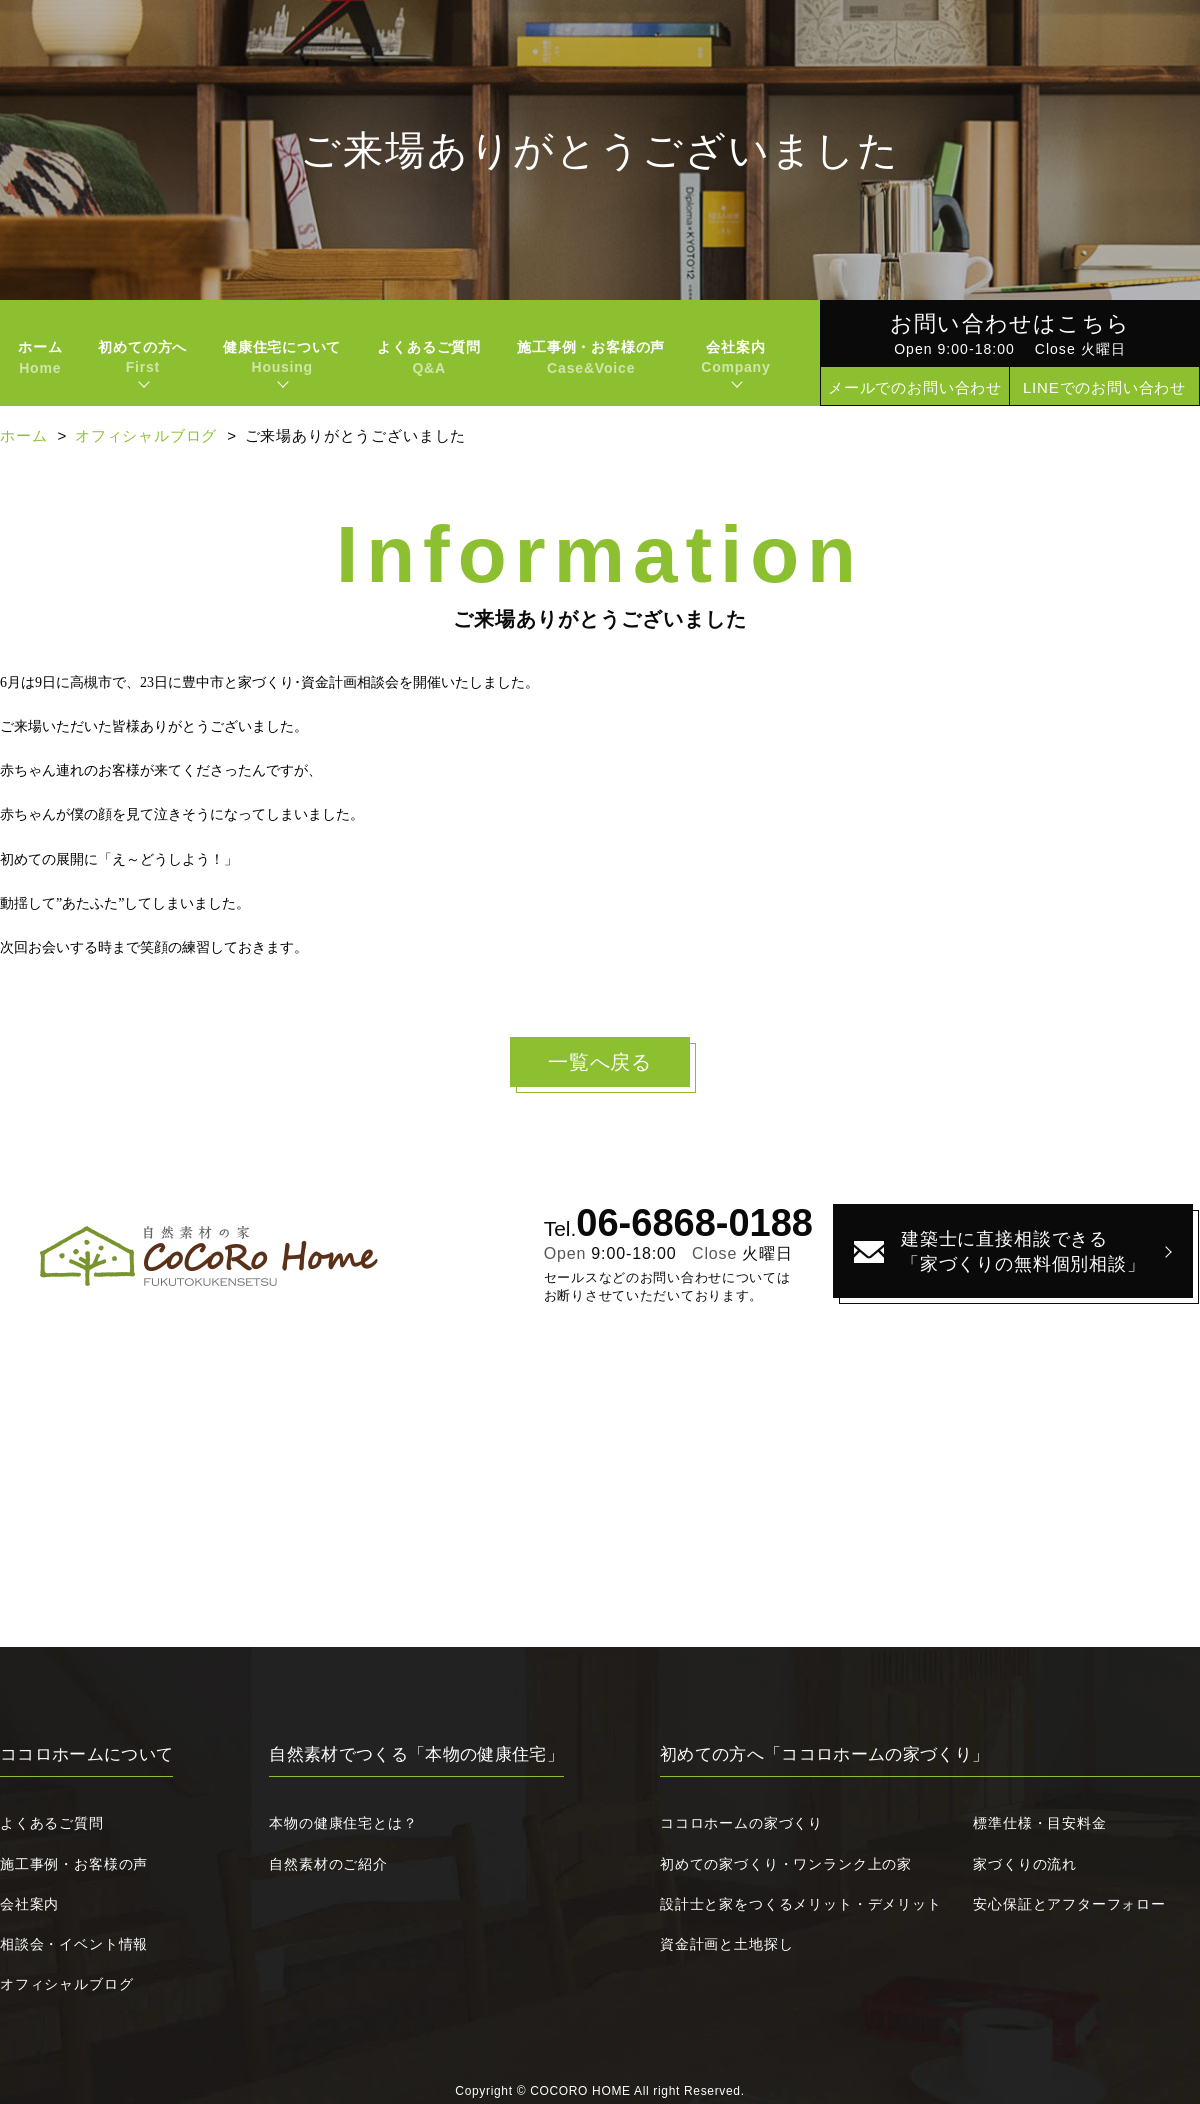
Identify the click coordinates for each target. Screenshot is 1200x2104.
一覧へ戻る (600, 1062)
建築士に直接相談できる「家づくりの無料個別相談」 (1023, 1251)
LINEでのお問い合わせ (1104, 387)
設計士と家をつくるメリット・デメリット (801, 1904)
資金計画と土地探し (726, 1944)
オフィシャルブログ (146, 435)
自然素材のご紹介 (328, 1864)
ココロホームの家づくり (741, 1823)
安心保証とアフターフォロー (1069, 1904)
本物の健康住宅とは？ (343, 1823)
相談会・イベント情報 (74, 1944)
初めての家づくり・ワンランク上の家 (786, 1864)
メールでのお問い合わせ (915, 387)
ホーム (40, 357)
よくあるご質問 (429, 357)
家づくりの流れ (1025, 1864)
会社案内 (29, 1904)
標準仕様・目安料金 (1039, 1823)
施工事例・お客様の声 (591, 357)
